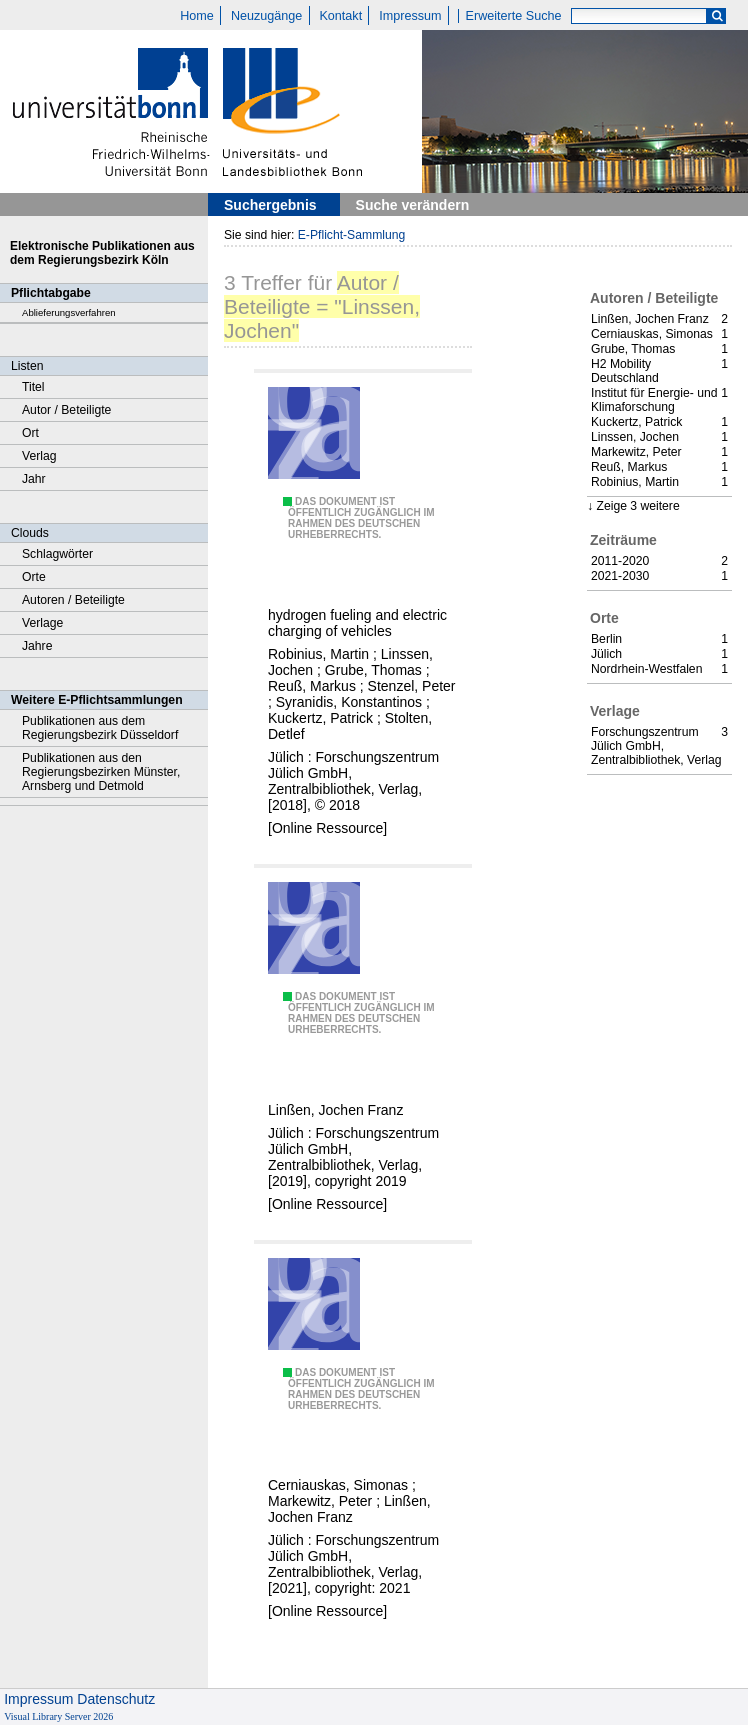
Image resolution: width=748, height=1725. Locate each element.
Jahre (37, 646)
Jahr (34, 479)
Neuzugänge (266, 16)
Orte (34, 577)
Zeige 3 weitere (637, 506)
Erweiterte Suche (514, 16)
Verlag (39, 456)
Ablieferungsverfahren (69, 312)
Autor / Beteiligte (66, 410)
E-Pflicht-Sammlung (352, 235)
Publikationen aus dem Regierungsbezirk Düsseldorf (100, 728)
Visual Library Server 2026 (58, 1716)
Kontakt (340, 16)
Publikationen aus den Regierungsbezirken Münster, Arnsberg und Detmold (101, 772)
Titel (33, 387)
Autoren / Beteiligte (73, 600)
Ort (30, 433)
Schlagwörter (57, 554)
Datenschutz (116, 1699)
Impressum (410, 16)
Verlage (42, 623)
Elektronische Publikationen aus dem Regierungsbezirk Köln (102, 253)
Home (197, 16)
